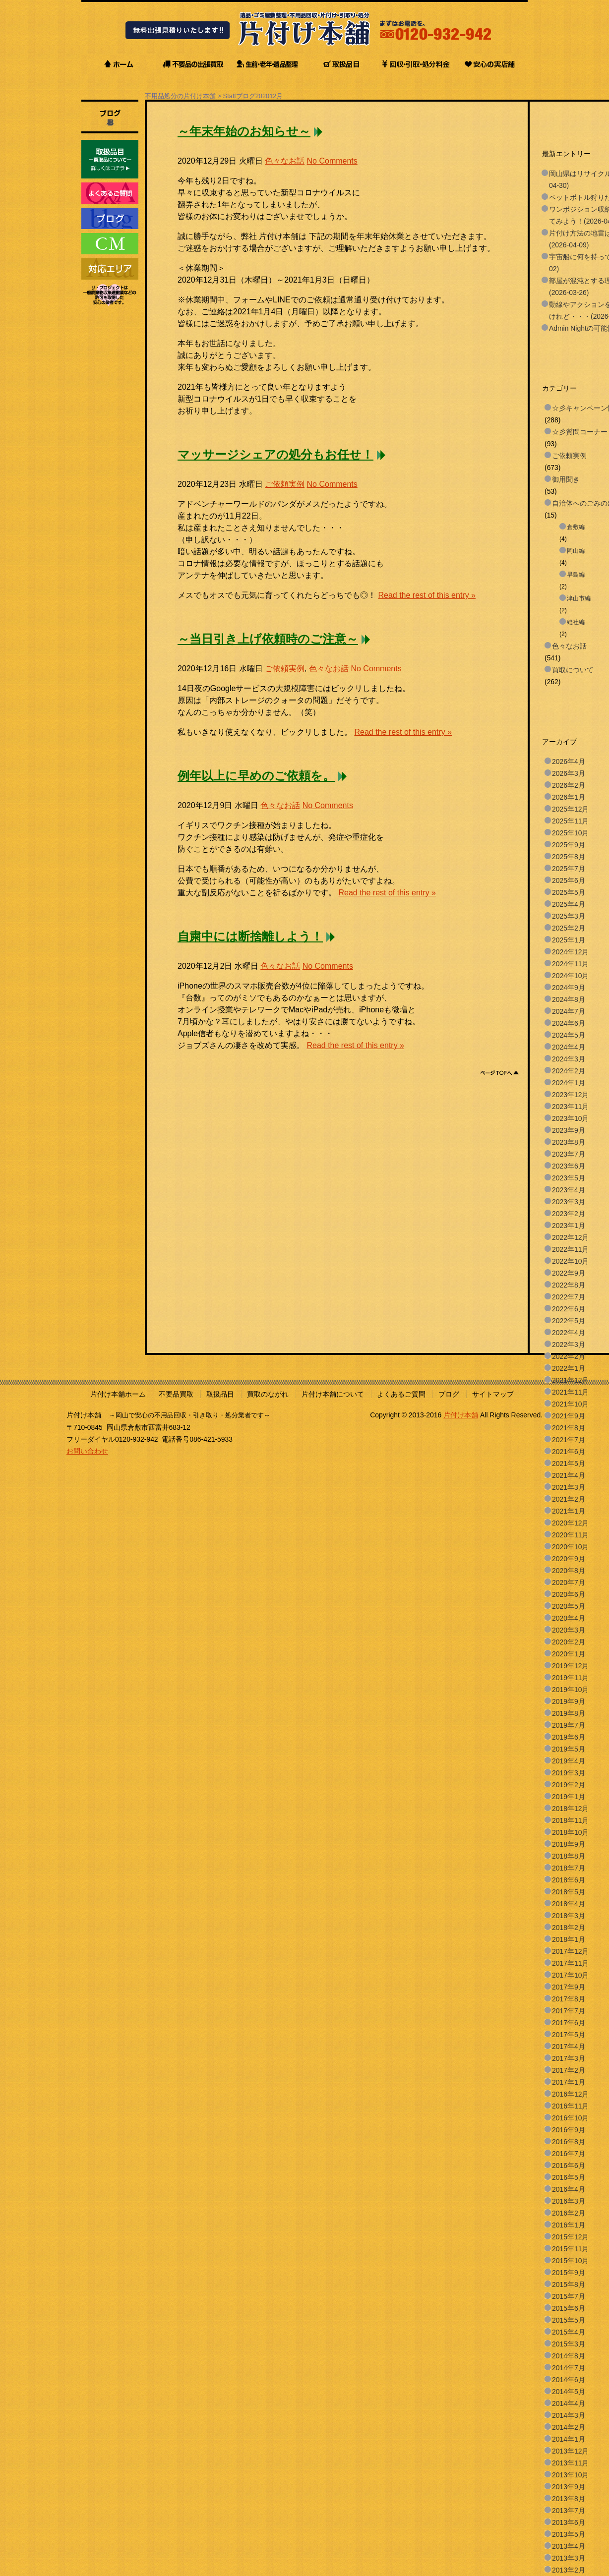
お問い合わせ (87, 1451)
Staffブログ (239, 96)
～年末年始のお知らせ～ (244, 131)
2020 (262, 96)
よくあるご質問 (401, 1394)
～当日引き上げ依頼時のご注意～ (268, 639)
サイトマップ (493, 1394)
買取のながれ (268, 1394)
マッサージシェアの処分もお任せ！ (275, 454)
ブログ (448, 1394)
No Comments (332, 161)
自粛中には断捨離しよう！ (250, 936)
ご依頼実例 (284, 484)
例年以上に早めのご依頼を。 (256, 775)
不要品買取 (176, 1394)
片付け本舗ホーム (118, 1394)
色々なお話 (284, 161)
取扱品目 (220, 1394)
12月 (276, 96)
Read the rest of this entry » (427, 595)
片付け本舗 (460, 1415)
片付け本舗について (333, 1394)
